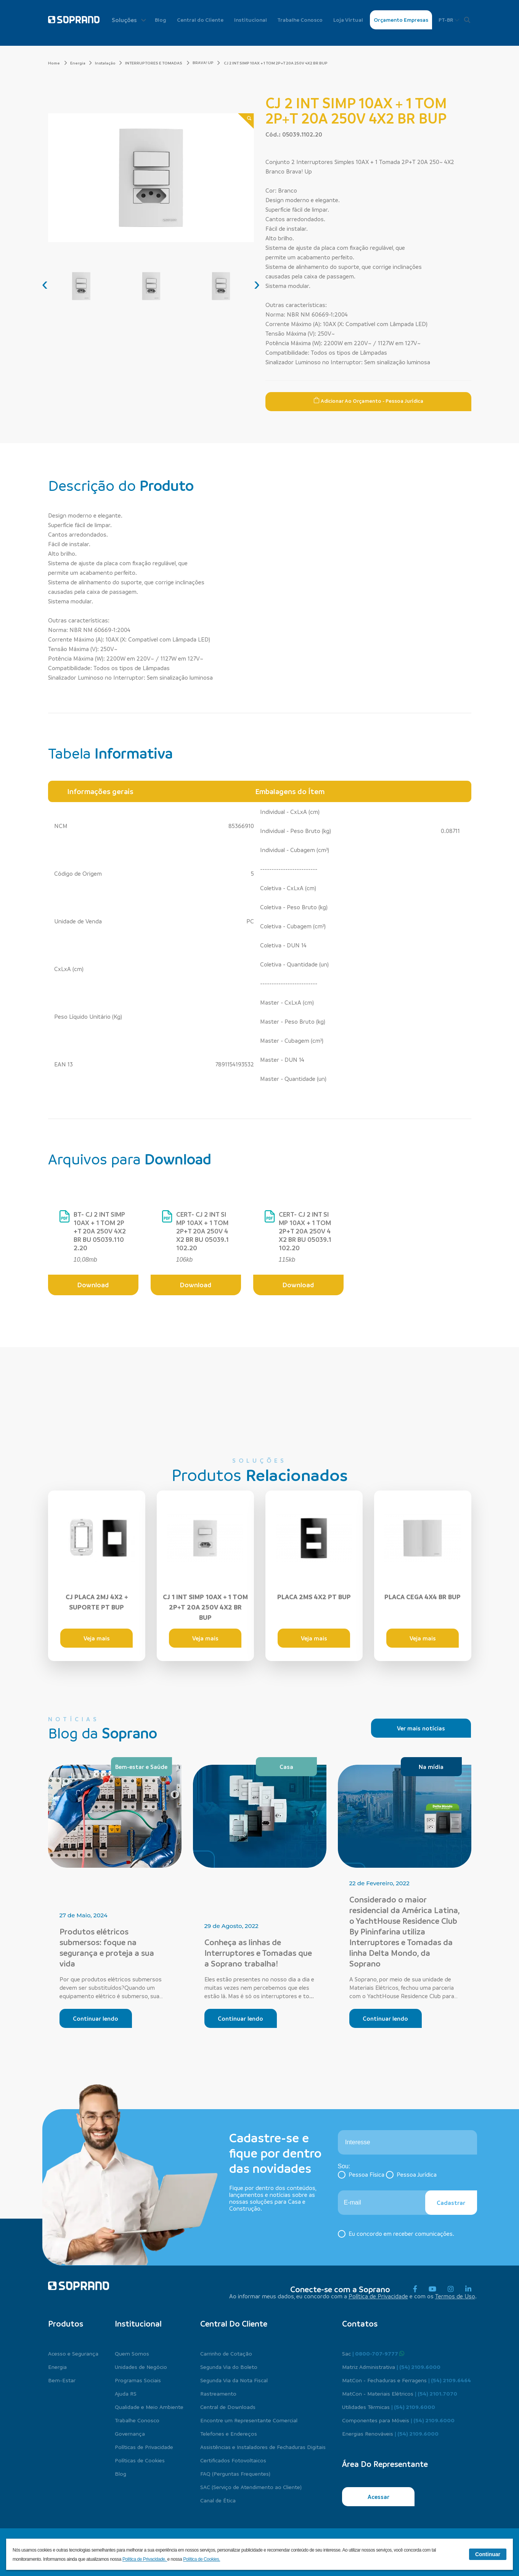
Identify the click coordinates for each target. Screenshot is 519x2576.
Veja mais (97, 1638)
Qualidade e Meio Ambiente (149, 2406)
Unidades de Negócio (141, 2366)
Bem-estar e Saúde (141, 1766)
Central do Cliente (200, 19)
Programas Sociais (138, 2380)
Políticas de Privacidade (144, 2446)
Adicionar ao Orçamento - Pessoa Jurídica (368, 400)
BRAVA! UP (203, 62)
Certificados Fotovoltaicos (233, 2460)
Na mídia (431, 1766)
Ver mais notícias (421, 1728)
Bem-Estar (62, 2380)
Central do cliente (233, 2323)
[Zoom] (246, 121)
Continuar (487, 2554)
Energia (81, 63)
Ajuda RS (126, 2393)
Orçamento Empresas (401, 19)
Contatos (360, 2323)
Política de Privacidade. (144, 2559)
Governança (130, 2433)
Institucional (250, 19)
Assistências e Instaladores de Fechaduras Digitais (263, 2446)
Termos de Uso (455, 2296)
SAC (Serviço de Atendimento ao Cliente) (251, 2486)
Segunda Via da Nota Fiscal (234, 2380)
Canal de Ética (218, 2500)
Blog (160, 19)
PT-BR (449, 19)
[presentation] (45, 283)
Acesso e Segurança (73, 2353)
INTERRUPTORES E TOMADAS (157, 63)
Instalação (108, 63)
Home (57, 63)
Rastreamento (218, 2393)
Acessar (378, 2496)
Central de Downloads (227, 2406)
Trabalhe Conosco (300, 19)
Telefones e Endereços (228, 2433)
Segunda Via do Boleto (228, 2366)
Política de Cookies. (201, 2559)
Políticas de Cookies (140, 2460)
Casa (286, 1766)
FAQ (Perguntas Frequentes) (235, 2473)
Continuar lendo (95, 2018)
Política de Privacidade (378, 2296)
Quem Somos (132, 2353)
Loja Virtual (348, 19)
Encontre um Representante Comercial (248, 2420)
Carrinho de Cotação (226, 2353)
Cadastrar (451, 2202)
